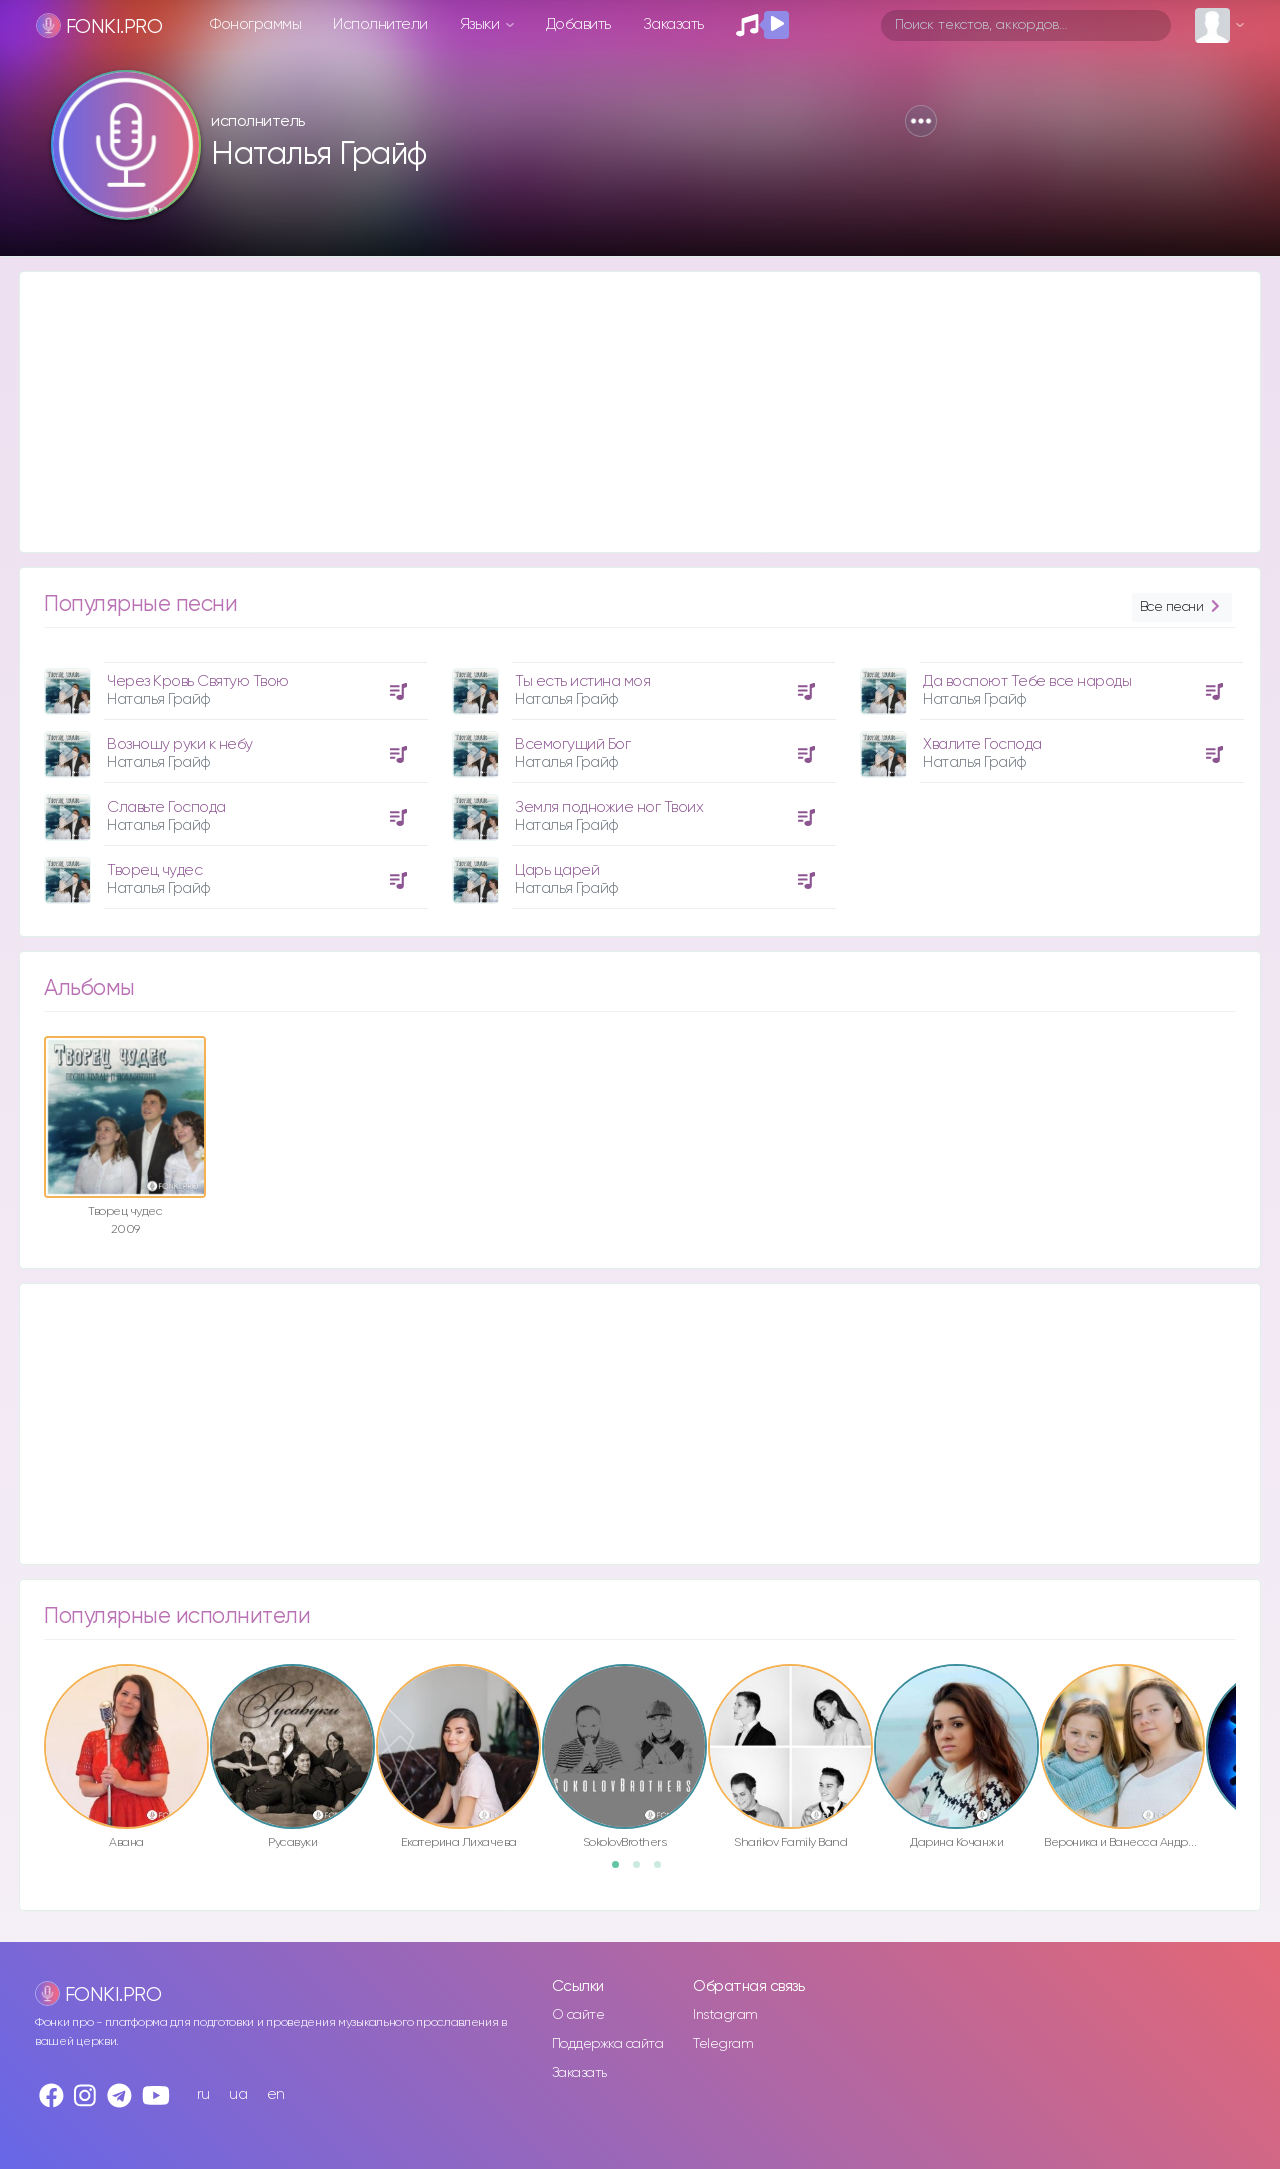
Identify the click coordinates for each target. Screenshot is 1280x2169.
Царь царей (557, 870)
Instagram (725, 2015)
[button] (921, 121)
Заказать (673, 24)
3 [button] (664, 1871)
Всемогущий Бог (572, 744)
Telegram (723, 2044)
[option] (233, 778)
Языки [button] (481, 24)
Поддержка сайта (608, 2044)
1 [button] (622, 1871)
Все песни (1182, 607)
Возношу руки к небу (180, 744)
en (276, 2094)
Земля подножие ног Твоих (609, 807)
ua (238, 2094)
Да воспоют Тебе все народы (1027, 681)
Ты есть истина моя (582, 681)
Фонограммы (255, 24)
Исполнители (380, 24)
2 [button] (643, 1871)
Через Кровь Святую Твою (198, 681)
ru (203, 2094)
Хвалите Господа (982, 744)
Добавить (578, 24)
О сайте (578, 2015)
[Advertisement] (620, 412)
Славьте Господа (166, 807)
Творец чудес (154, 870)
